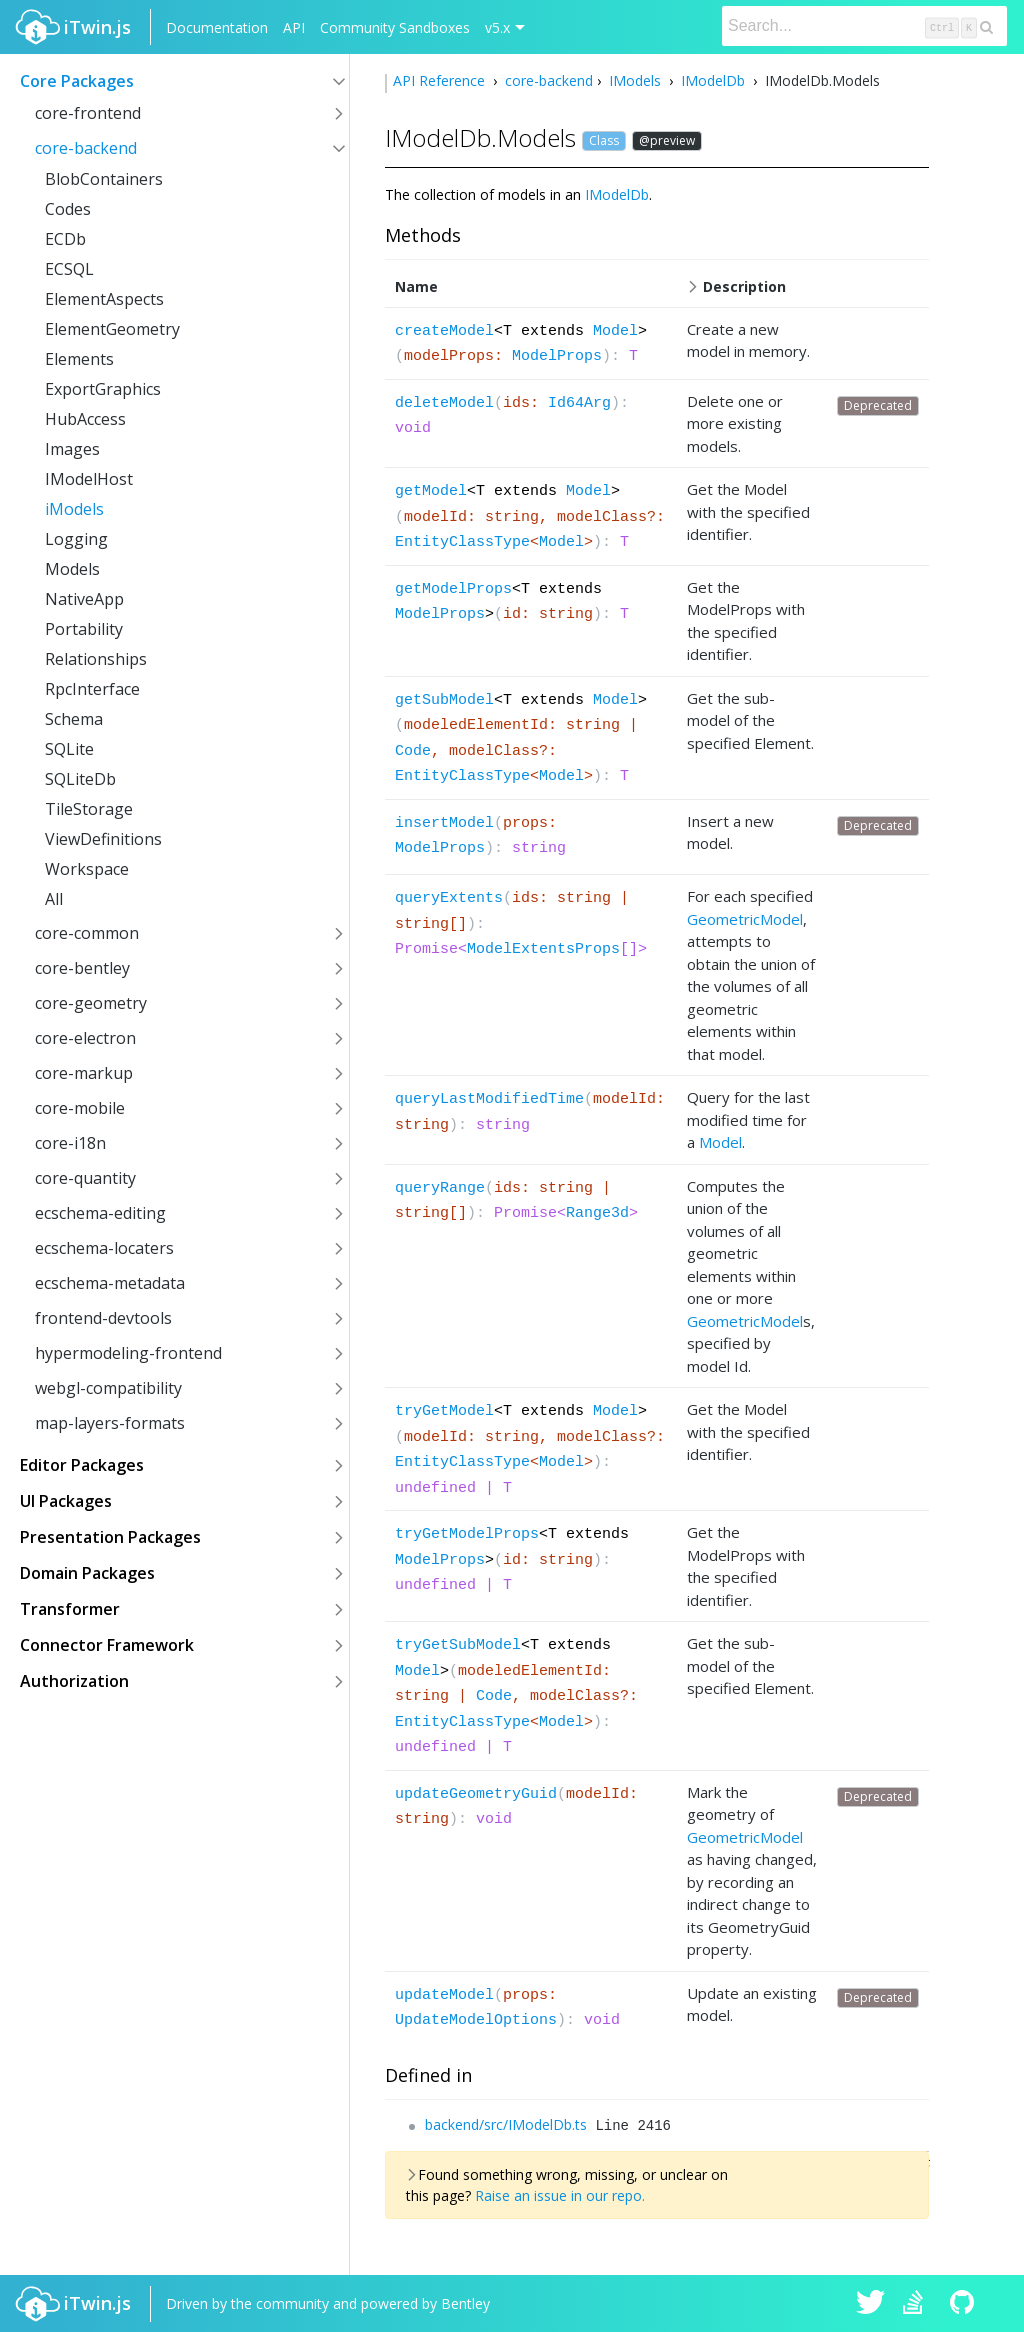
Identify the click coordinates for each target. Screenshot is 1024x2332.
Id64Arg (579, 403)
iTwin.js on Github (965, 2304)
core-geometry (91, 1003)
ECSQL (69, 269)
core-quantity (85, 1178)
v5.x (497, 27)
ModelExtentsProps (543, 949)
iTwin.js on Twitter (871, 2304)
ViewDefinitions (103, 839)
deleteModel (444, 403)
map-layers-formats (110, 1423)
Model (615, 331)
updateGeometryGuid (476, 1794)
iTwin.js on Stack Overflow (918, 2304)
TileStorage (89, 809)
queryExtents (449, 898)
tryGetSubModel (458, 1645)
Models (72, 569)
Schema (74, 719)
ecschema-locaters (104, 1248)
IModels (635, 80)
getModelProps (453, 589)
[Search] (864, 26)
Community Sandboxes (395, 27)
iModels (74, 509)
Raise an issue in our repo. (560, 2195)
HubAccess (85, 419)
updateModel (444, 1995)
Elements (79, 359)
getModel (431, 491)
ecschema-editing (100, 1213)
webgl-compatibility (108, 1388)
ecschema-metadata (110, 1283)
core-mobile (80, 1108)
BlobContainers (104, 179)
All (54, 899)
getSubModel (444, 700)
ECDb (65, 239)
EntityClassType (462, 542)
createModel (444, 331)
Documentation (217, 27)
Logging (76, 539)
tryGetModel (444, 1411)
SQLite (69, 749)
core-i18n (70, 1143)
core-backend (86, 148)
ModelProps (557, 356)
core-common (87, 933)
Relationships (96, 659)
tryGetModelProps (467, 1534)
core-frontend (88, 113)
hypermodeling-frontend (128, 1353)
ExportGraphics (103, 389)
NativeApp (84, 599)
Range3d (597, 1213)
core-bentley (82, 968)
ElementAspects (104, 299)
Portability (84, 629)
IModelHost (89, 479)
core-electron (85, 1038)
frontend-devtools (103, 1318)
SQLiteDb (80, 779)
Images (72, 449)
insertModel (444, 823)
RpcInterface (92, 689)
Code (413, 751)
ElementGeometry (112, 329)
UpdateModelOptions (476, 2020)
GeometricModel (745, 919)
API (294, 27)
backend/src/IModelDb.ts (506, 2124)
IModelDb (713, 80)
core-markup (84, 1073)
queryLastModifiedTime (489, 1099)
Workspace (87, 869)
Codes (68, 209)
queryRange (440, 1188)
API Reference (441, 80)
